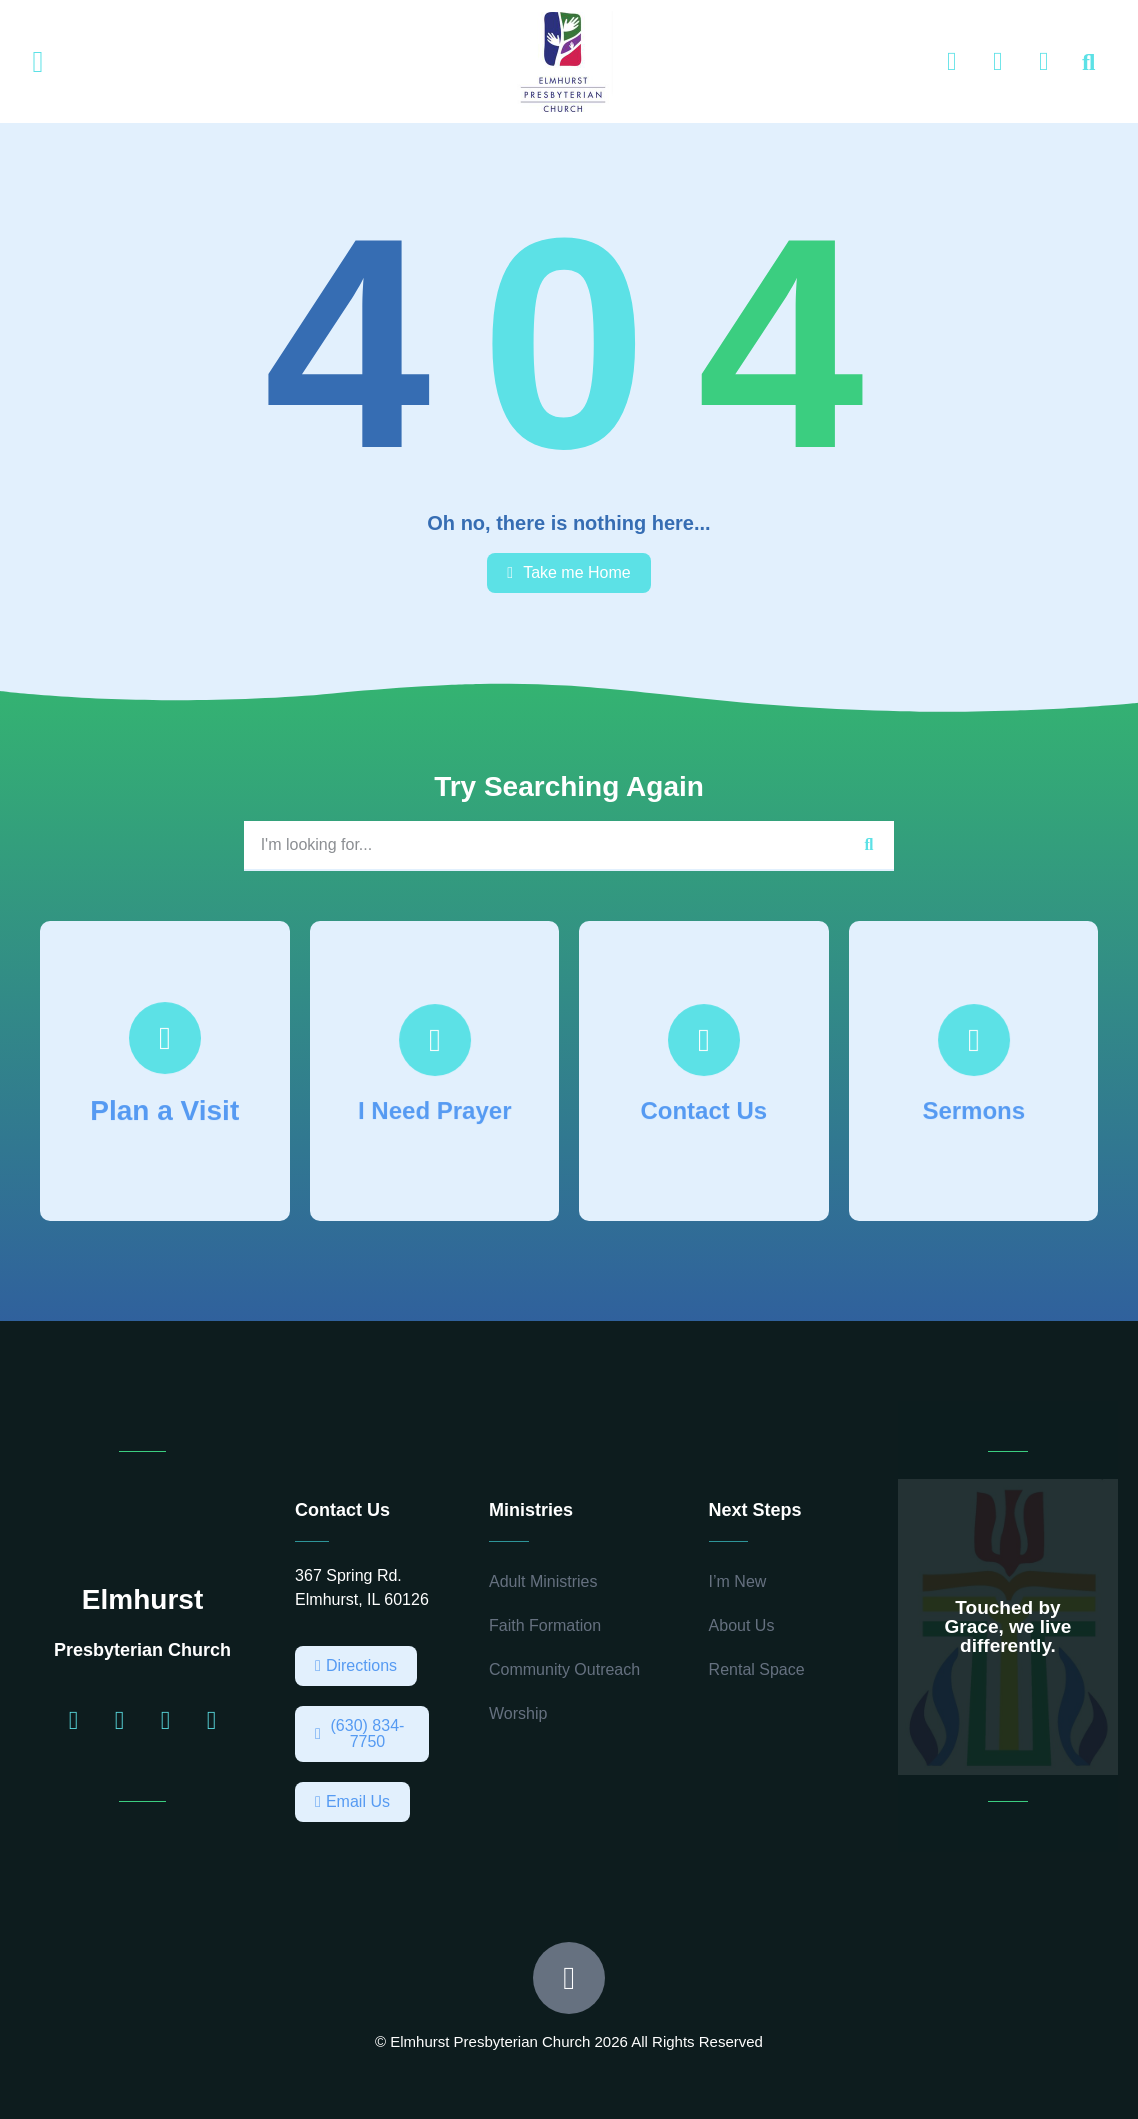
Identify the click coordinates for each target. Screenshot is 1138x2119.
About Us (742, 1625)
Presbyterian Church (142, 1650)
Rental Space (757, 1669)
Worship (518, 1713)
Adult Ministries (543, 1581)
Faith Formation (545, 1625)
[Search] (869, 845)
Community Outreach (564, 1669)
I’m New (738, 1581)
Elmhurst (142, 1599)
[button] (38, 62)
